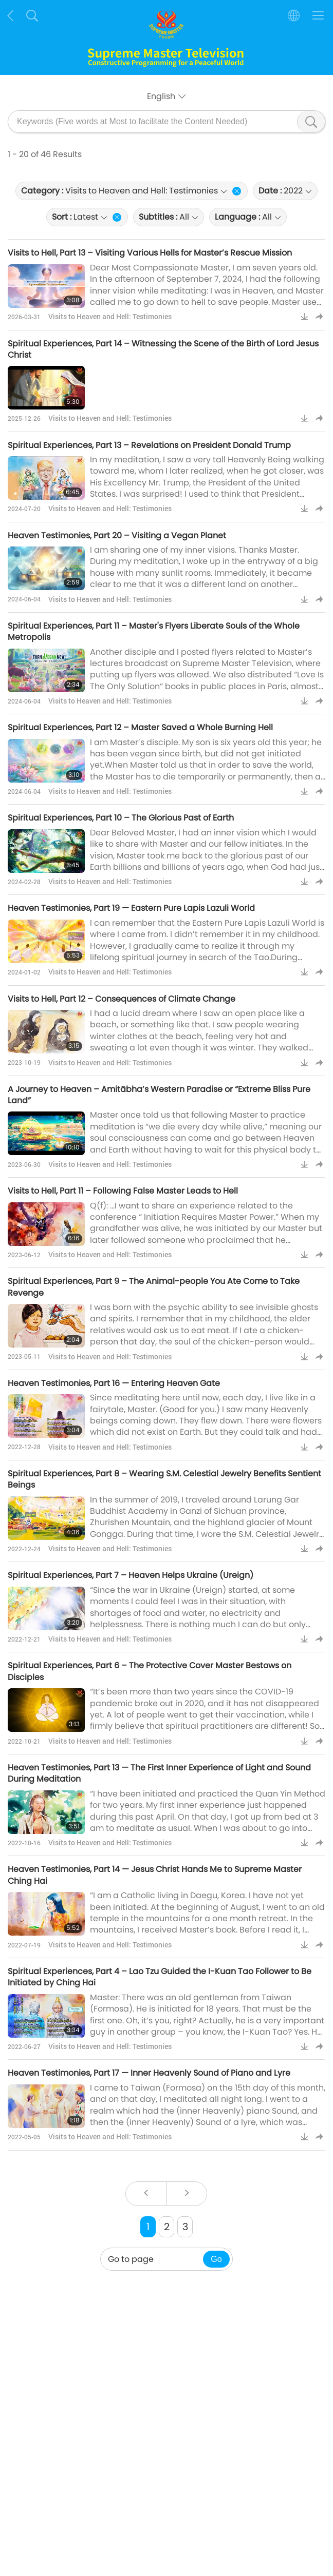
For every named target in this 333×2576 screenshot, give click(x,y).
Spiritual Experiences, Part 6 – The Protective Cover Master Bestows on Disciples (149, 1671)
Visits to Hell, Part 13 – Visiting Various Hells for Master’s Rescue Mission (150, 253)
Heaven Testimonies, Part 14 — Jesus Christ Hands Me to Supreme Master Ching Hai (155, 1874)
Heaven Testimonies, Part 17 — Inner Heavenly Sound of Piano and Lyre (149, 2073)
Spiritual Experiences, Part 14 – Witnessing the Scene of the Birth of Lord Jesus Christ (163, 349)
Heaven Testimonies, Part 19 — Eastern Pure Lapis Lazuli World (131, 908)
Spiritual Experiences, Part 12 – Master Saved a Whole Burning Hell (140, 727)
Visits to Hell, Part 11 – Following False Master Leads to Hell (123, 1191)
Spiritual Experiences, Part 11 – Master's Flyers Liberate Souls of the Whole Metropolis (154, 631)
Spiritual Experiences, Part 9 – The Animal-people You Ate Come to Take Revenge (154, 1286)
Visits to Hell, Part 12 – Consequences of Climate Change (121, 999)
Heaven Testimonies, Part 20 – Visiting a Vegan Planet (117, 535)
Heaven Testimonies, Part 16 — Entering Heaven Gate (114, 1383)
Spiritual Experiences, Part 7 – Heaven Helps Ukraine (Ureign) (130, 1575)
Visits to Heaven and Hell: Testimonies (110, 316)
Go (216, 2259)
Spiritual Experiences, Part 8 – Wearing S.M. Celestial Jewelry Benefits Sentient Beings (164, 1479)
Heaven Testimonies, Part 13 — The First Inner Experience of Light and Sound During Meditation (159, 1773)
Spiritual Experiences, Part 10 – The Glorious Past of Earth (121, 818)
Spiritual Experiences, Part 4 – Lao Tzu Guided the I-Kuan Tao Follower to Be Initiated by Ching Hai (159, 1976)
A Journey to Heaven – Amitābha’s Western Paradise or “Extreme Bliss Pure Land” (159, 1094)
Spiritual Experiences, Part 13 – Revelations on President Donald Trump (149, 445)
